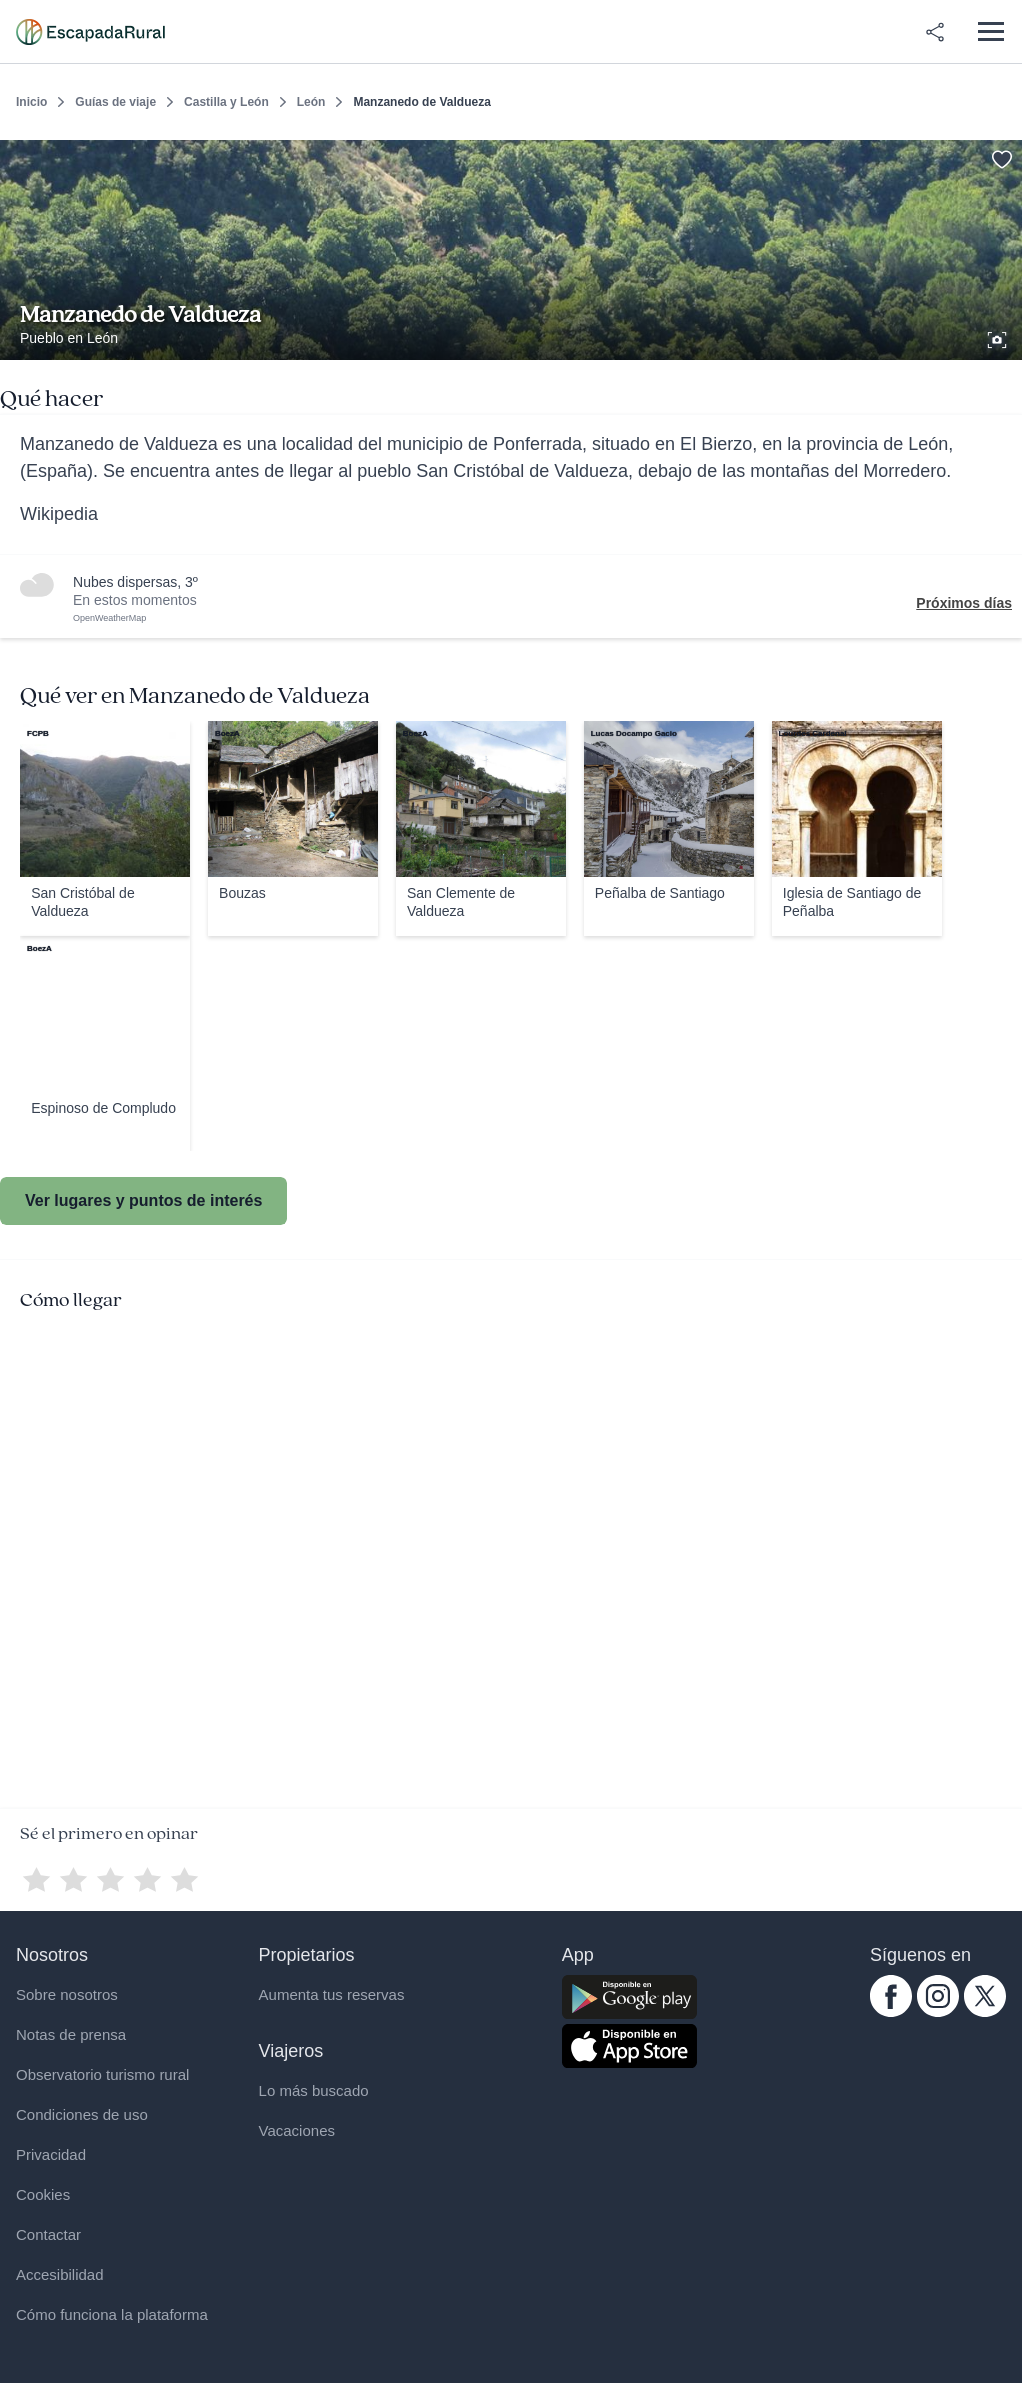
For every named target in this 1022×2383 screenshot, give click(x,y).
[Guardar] (1000, 156)
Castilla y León (226, 102)
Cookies (43, 2194)
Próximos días (964, 603)
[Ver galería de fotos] (999, 337)
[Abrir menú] (990, 31)
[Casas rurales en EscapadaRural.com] (90, 32)
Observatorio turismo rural (102, 2074)
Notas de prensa (71, 2034)
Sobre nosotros (67, 1994)
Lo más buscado (314, 2090)
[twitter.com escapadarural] (985, 2012)
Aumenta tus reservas (332, 1994)
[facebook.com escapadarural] (891, 2012)
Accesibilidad (60, 2274)
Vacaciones (297, 2130)
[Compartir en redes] (935, 32)
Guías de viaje (115, 102)
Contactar (48, 2234)
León (311, 102)
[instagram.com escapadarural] (938, 2012)
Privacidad (51, 2154)
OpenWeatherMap (109, 618)
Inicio (31, 102)
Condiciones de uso (82, 2114)
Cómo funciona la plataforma (112, 2314)
